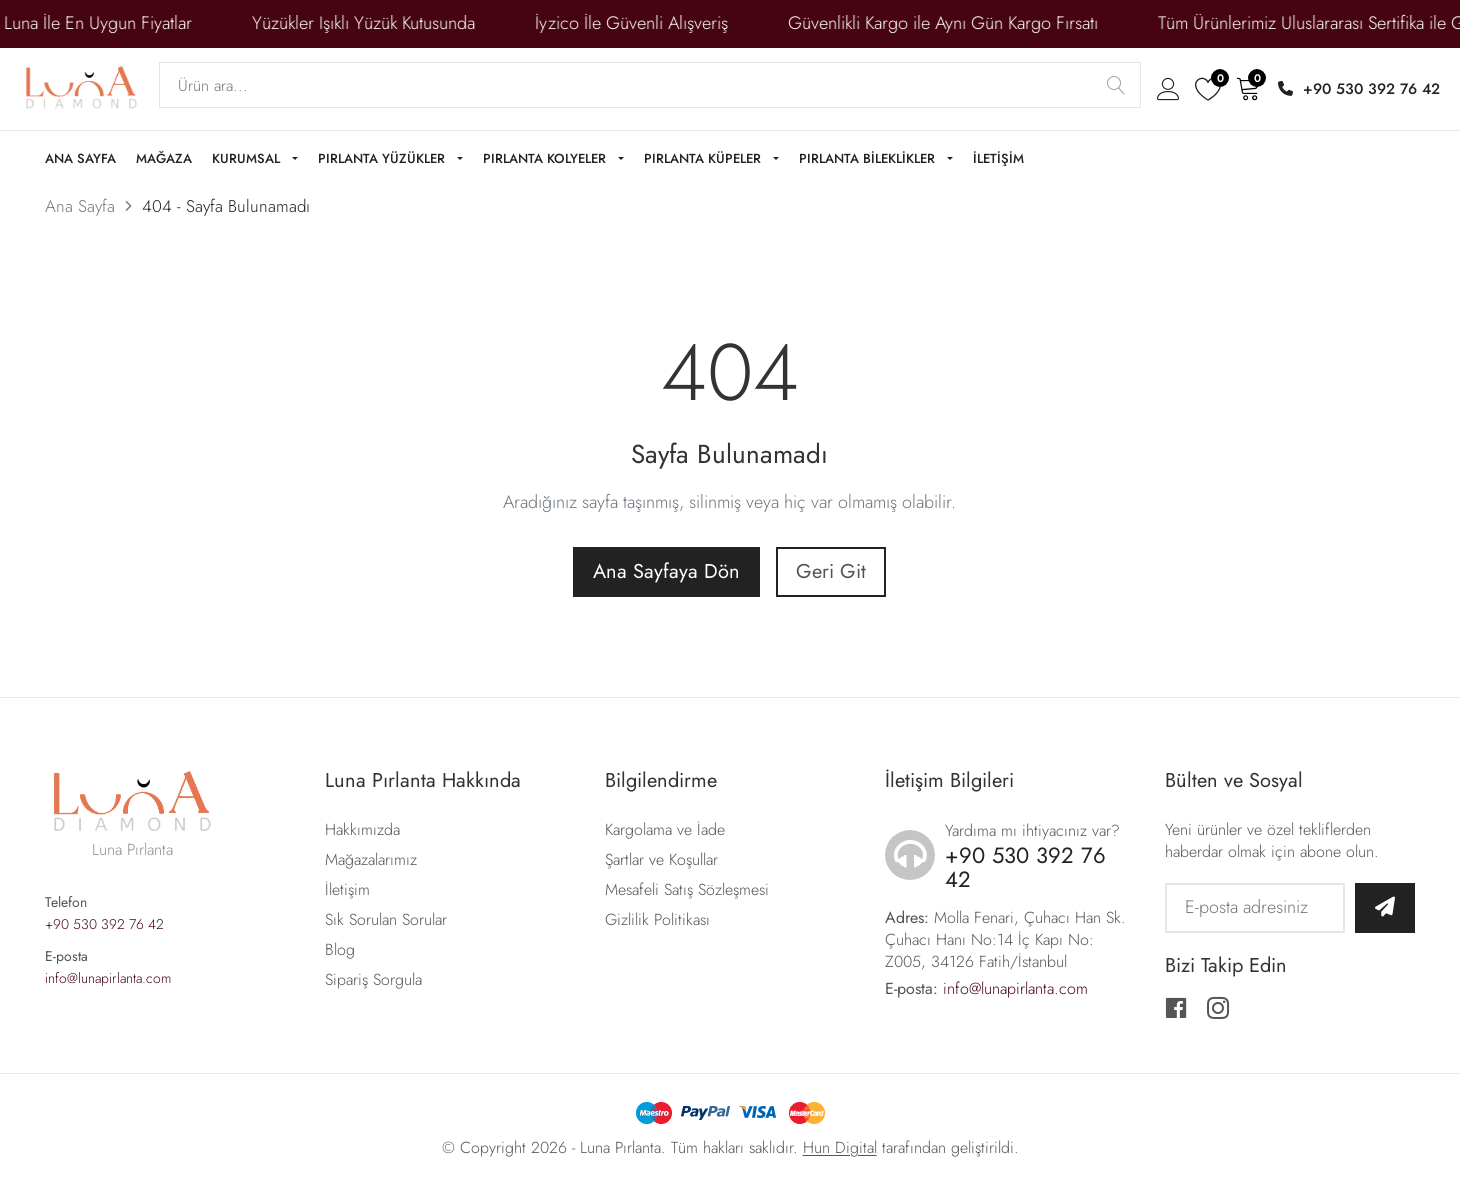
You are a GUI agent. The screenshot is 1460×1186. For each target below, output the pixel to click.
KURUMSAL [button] (248, 159)
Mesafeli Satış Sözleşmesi (687, 889)
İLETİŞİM (998, 159)
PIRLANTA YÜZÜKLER (383, 159)
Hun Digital (840, 1147)
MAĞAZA (164, 159)
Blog (340, 949)
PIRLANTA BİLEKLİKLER (869, 159)
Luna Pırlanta (620, 1147)
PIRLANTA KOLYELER (546, 159)
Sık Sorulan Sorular (386, 919)
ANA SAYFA (80, 159)
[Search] (650, 85)
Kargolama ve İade (665, 829)
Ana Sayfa (80, 206)
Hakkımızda (362, 829)
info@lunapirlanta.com (108, 978)
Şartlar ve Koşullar (661, 859)
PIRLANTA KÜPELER (704, 159)
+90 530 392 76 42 (1359, 89)
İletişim (347, 889)
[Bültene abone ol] (1385, 908)
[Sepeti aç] (1247, 88)
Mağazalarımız (371, 859)
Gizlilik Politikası (657, 919)
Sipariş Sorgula (373, 979)
